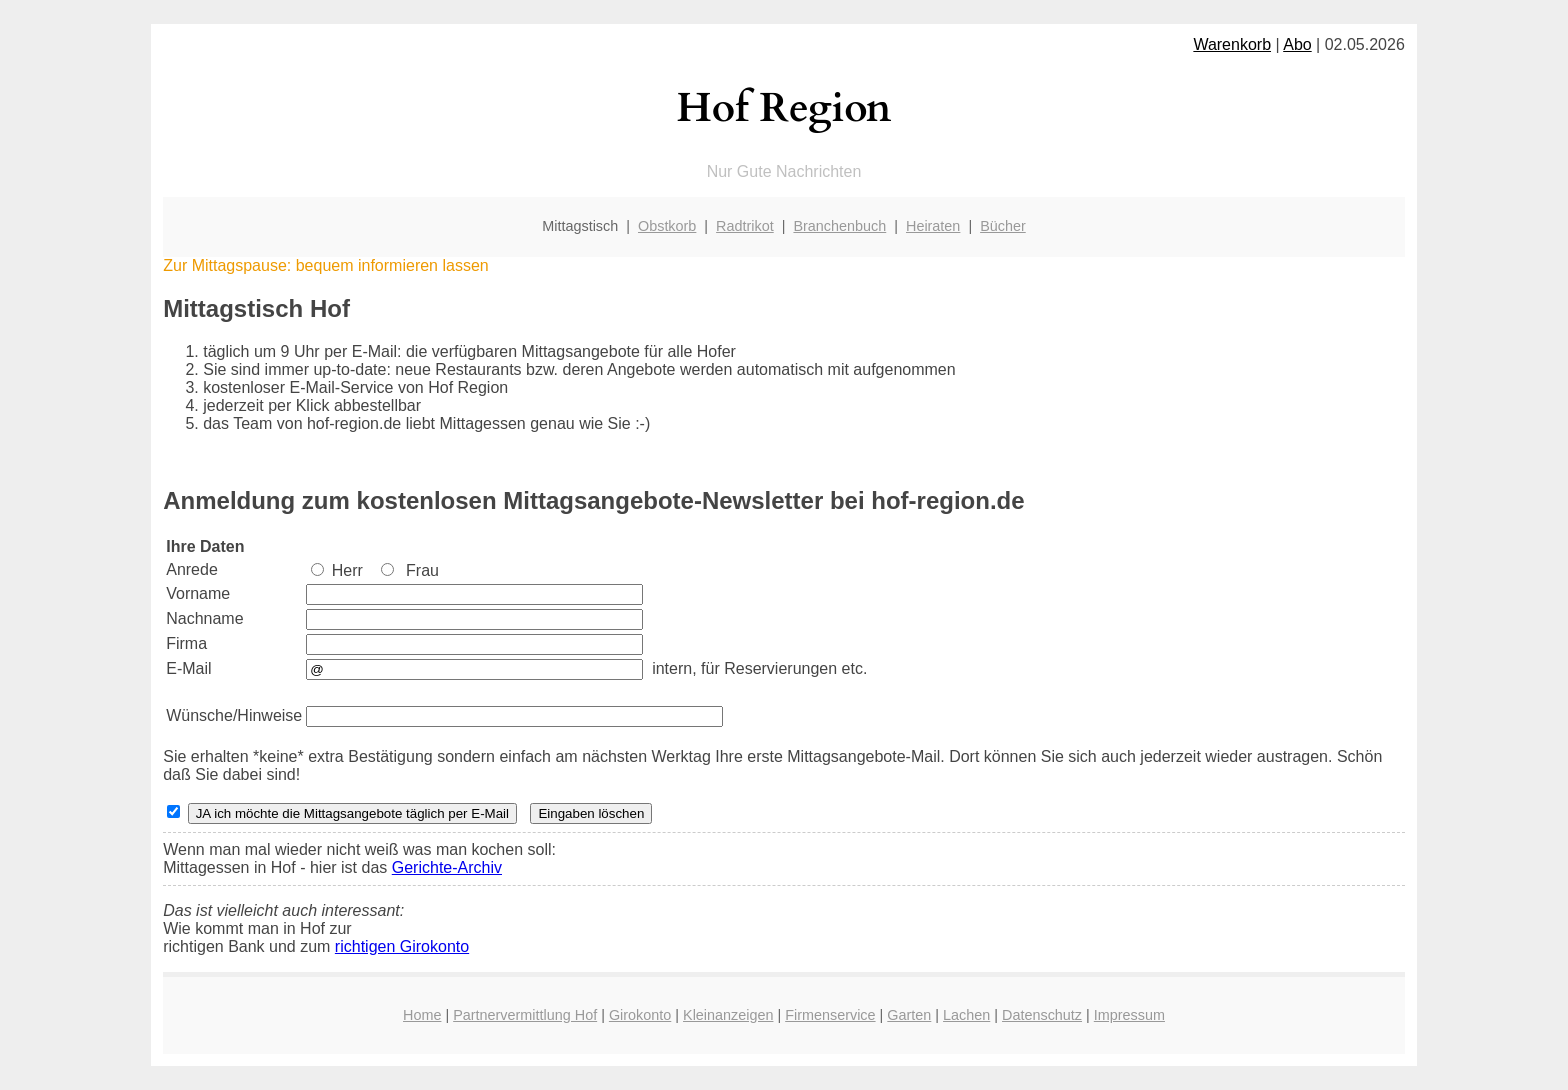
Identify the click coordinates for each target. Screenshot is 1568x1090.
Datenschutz (1042, 1015)
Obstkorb (667, 226)
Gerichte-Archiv (447, 867)
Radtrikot (745, 226)
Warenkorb (1232, 44)
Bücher (1003, 226)
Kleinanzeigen (728, 1015)
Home (422, 1015)
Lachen (966, 1015)
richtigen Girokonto (402, 946)
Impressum (1129, 1015)
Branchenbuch (839, 226)
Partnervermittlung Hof (525, 1015)
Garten (909, 1015)
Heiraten (933, 226)
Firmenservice (830, 1015)
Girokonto (640, 1015)
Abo (1297, 44)
